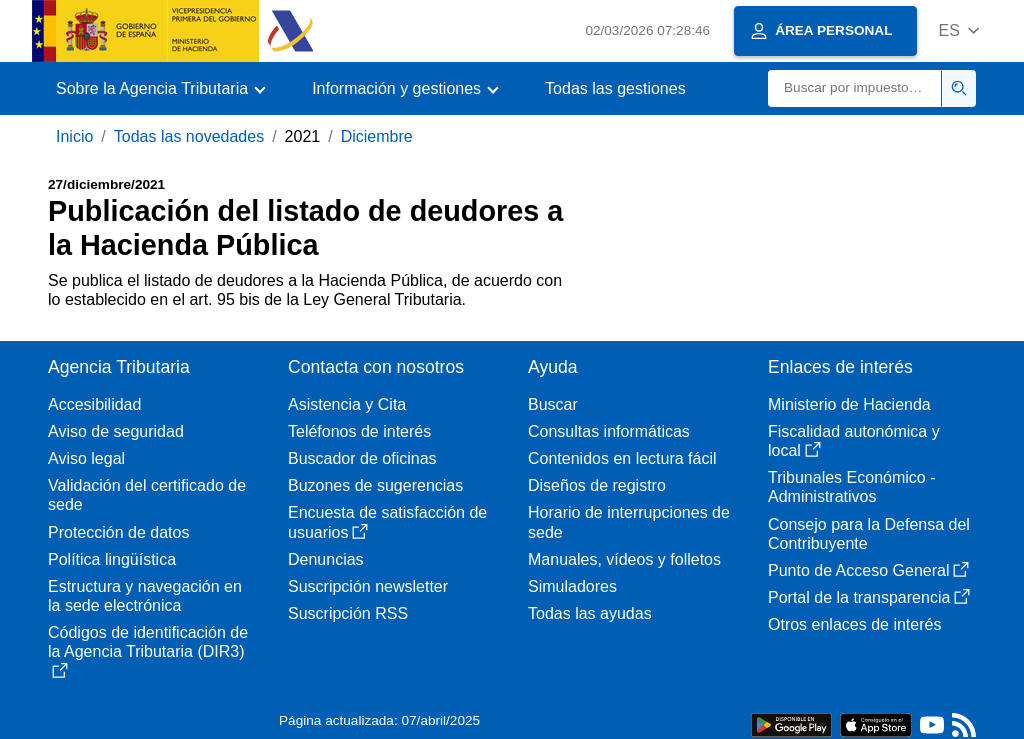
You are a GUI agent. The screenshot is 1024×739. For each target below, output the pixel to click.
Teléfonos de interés (359, 431)
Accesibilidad (94, 404)
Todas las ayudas (590, 613)
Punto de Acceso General (868, 570)
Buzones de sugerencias (375, 485)
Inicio (74, 136)
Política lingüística (112, 559)
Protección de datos (118, 532)
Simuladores (572, 586)
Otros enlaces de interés (854, 624)
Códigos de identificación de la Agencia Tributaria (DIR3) (148, 651)
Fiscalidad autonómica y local (854, 441)
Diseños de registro (597, 485)
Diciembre (377, 136)
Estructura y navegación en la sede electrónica (145, 596)
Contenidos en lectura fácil (622, 458)
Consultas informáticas (609, 431)
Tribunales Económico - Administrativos (851, 487)
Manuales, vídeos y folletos (624, 559)
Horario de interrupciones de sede (629, 522)
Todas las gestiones (615, 88)
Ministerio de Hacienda (849, 404)
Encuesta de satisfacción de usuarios (387, 522)
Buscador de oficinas (362, 458)
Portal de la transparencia (869, 597)
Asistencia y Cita (347, 404)
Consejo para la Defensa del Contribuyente (869, 534)
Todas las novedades (189, 136)
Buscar (553, 404)
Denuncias (326, 559)
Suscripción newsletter (368, 586)
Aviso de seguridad (116, 431)
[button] (958, 30)
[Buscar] (855, 88)
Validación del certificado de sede (147, 495)
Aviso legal (86, 458)
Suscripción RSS (348, 613)
